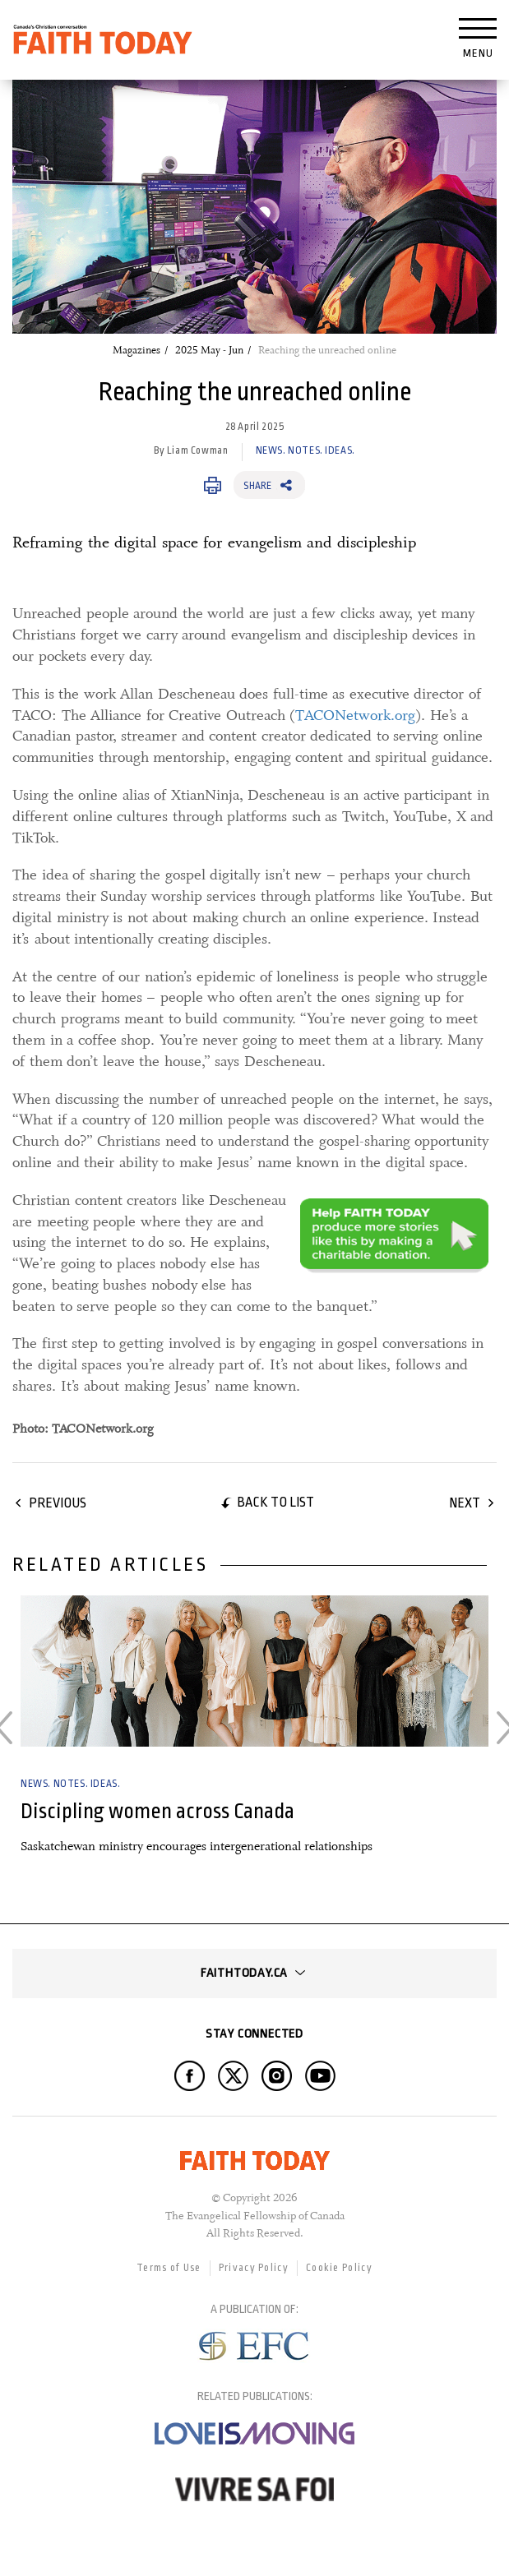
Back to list (275, 1502)
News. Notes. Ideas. (305, 450)
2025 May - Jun (209, 350)
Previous (57, 1503)
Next (464, 1503)
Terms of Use (169, 2268)
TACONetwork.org (355, 715)
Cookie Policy (339, 2268)
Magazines (136, 350)
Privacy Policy (254, 2268)
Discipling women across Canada (157, 1811)
